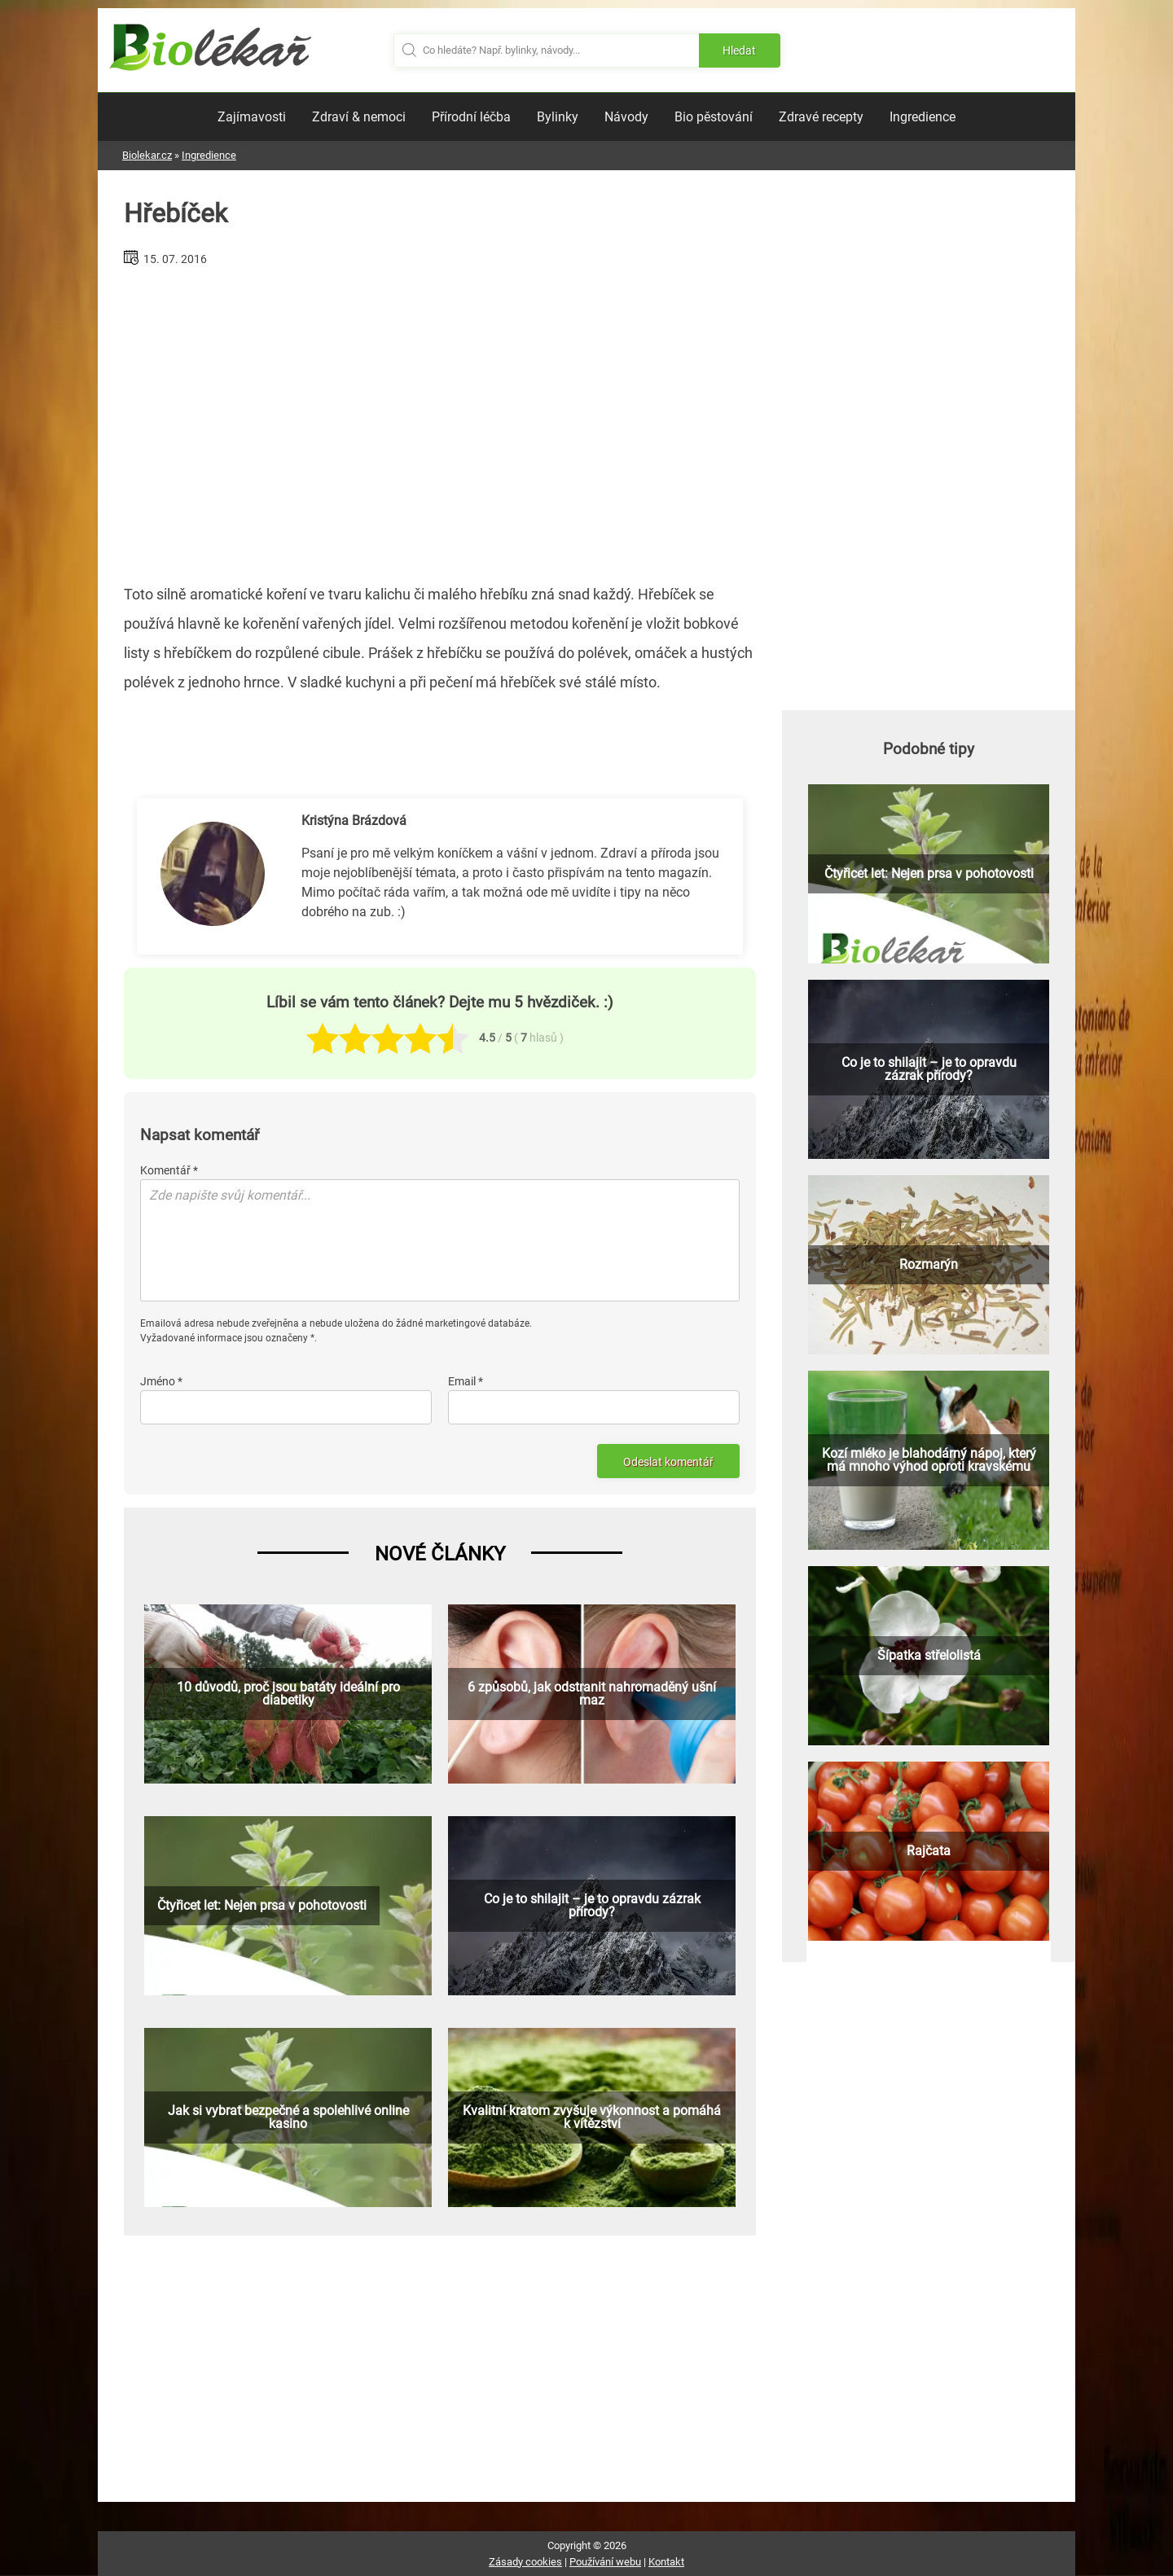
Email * (465, 1381)
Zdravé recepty (821, 117)
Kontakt (666, 2562)
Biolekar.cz (147, 155)
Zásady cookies (525, 2562)
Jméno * (161, 1381)
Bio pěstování (713, 117)
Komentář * (169, 1170)
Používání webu (605, 2562)
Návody (626, 117)
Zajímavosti (251, 117)
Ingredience (923, 117)
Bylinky (557, 117)
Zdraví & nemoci (359, 117)
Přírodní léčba (471, 117)
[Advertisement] (439, 418)
